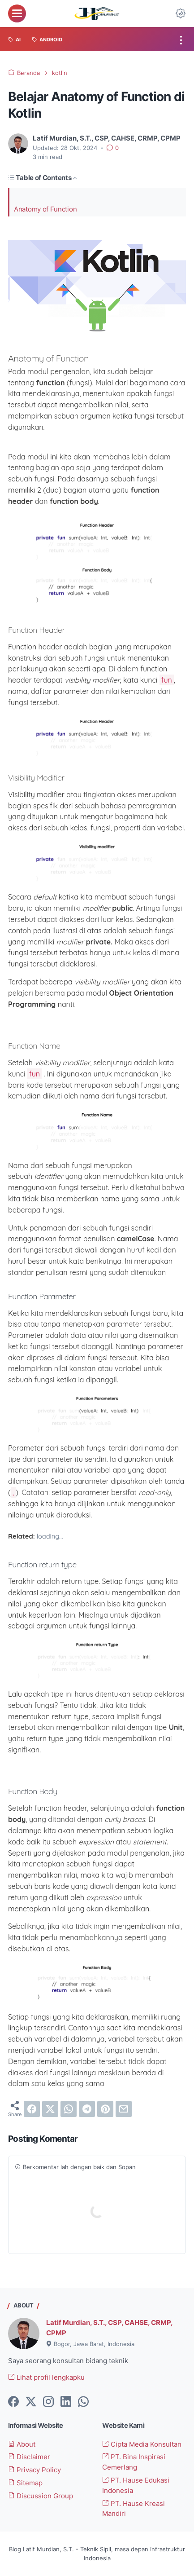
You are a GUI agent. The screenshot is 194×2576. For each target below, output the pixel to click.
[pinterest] (105, 2109)
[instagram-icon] (48, 2402)
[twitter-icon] (31, 2402)
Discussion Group (40, 2496)
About (21, 2444)
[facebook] (32, 2109)
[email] (124, 2109)
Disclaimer (29, 2457)
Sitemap (25, 2483)
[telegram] (87, 2109)
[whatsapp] (68, 2109)
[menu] (17, 13)
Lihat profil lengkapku (46, 2377)
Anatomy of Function (45, 210)
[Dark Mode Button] (180, 13)
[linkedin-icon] (65, 2402)
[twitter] (50, 2109)
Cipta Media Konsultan (141, 2444)
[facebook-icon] (13, 2402)
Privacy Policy (34, 2470)
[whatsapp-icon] (83, 2402)
